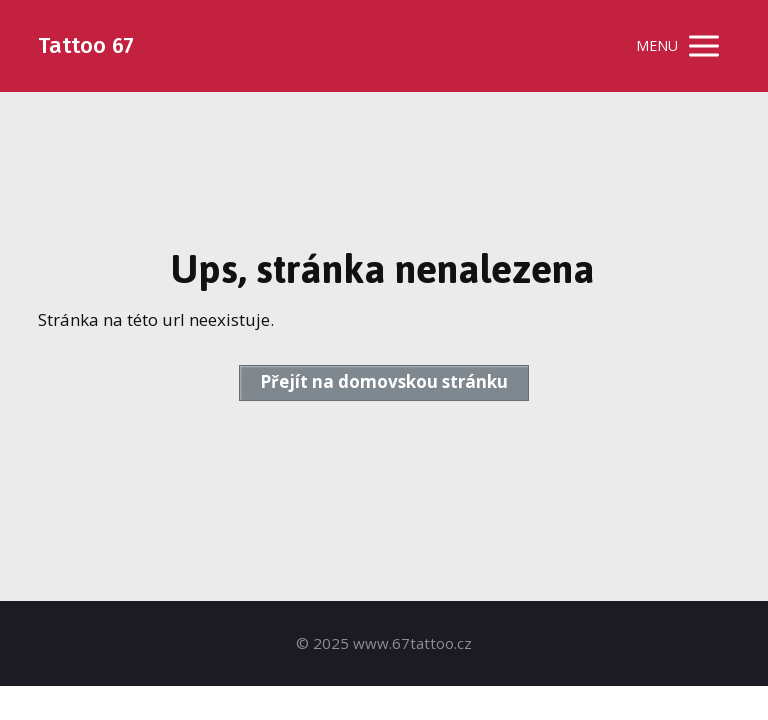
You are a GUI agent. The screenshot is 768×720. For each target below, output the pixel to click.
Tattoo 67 (86, 46)
